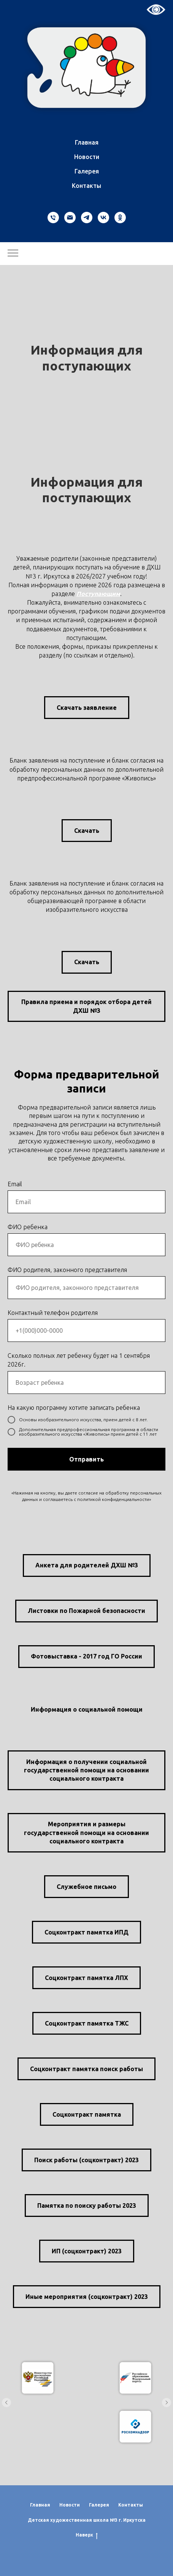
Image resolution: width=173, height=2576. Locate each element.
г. (120, 2520)
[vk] (103, 217)
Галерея (87, 171)
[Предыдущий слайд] (6, 2402)
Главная (86, 142)
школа (101, 2520)
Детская (38, 2520)
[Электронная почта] (70, 217)
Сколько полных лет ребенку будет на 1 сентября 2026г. (79, 1360)
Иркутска (134, 2520)
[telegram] (86, 217)
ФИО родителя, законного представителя (67, 1269)
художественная (71, 2520)
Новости (86, 156)
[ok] (120, 217)
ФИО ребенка (28, 1226)
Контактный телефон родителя (53, 1312)
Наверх (87, 2535)
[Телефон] (53, 217)
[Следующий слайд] (166, 2402)
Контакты (86, 185)
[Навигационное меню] (13, 253)
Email (15, 1184)
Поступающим (98, 593)
